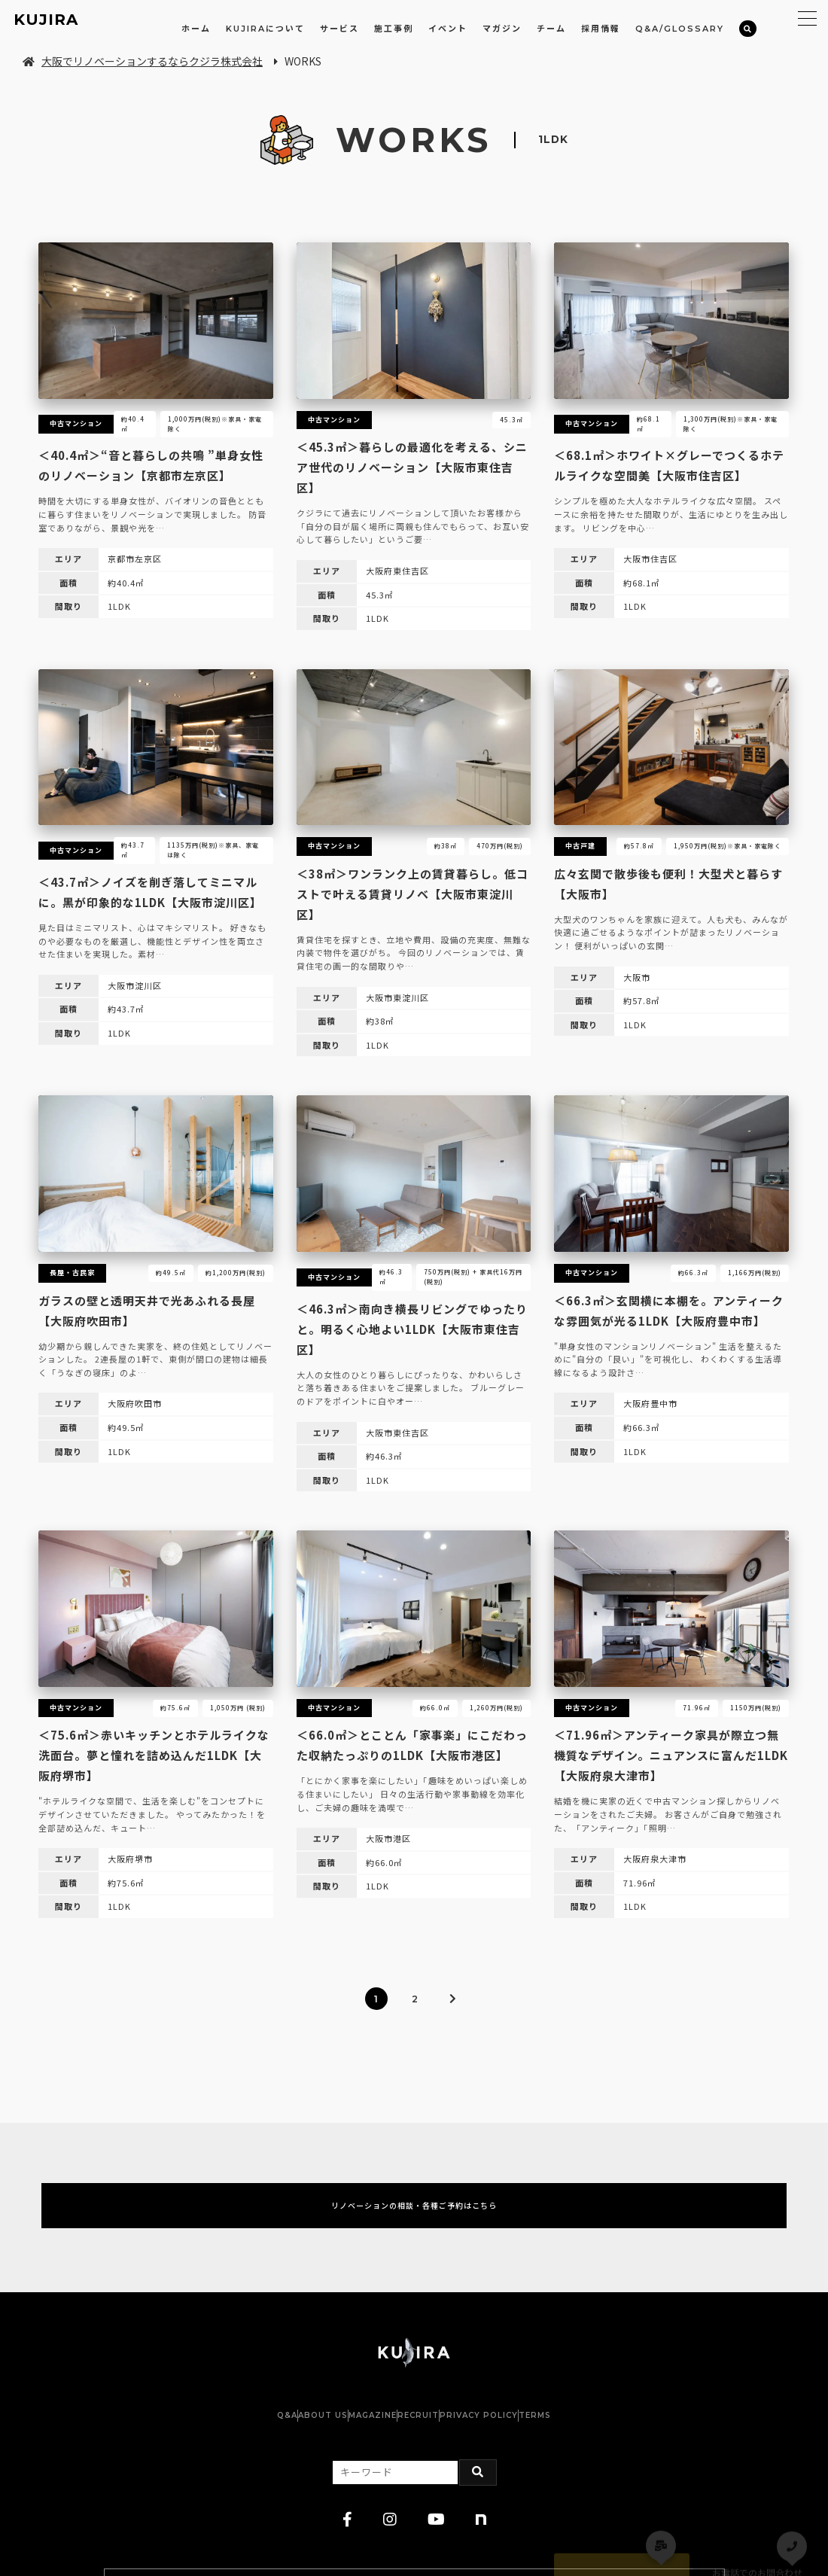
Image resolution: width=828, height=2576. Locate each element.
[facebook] (347, 2540)
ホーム (196, 28)
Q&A (212, 2435)
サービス (339, 28)
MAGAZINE (357, 2435)
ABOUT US (278, 2435)
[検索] (747, 29)
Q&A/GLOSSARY (679, 28)
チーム (551, 28)
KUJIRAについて (265, 28)
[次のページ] (451, 1998)
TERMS (610, 2435)
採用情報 (600, 28)
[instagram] (390, 2540)
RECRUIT (433, 2435)
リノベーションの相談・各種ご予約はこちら (414, 2215)
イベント (447, 28)
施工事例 (393, 28)
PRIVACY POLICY (524, 2435)
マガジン (502, 28)
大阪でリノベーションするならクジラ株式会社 (143, 61)
